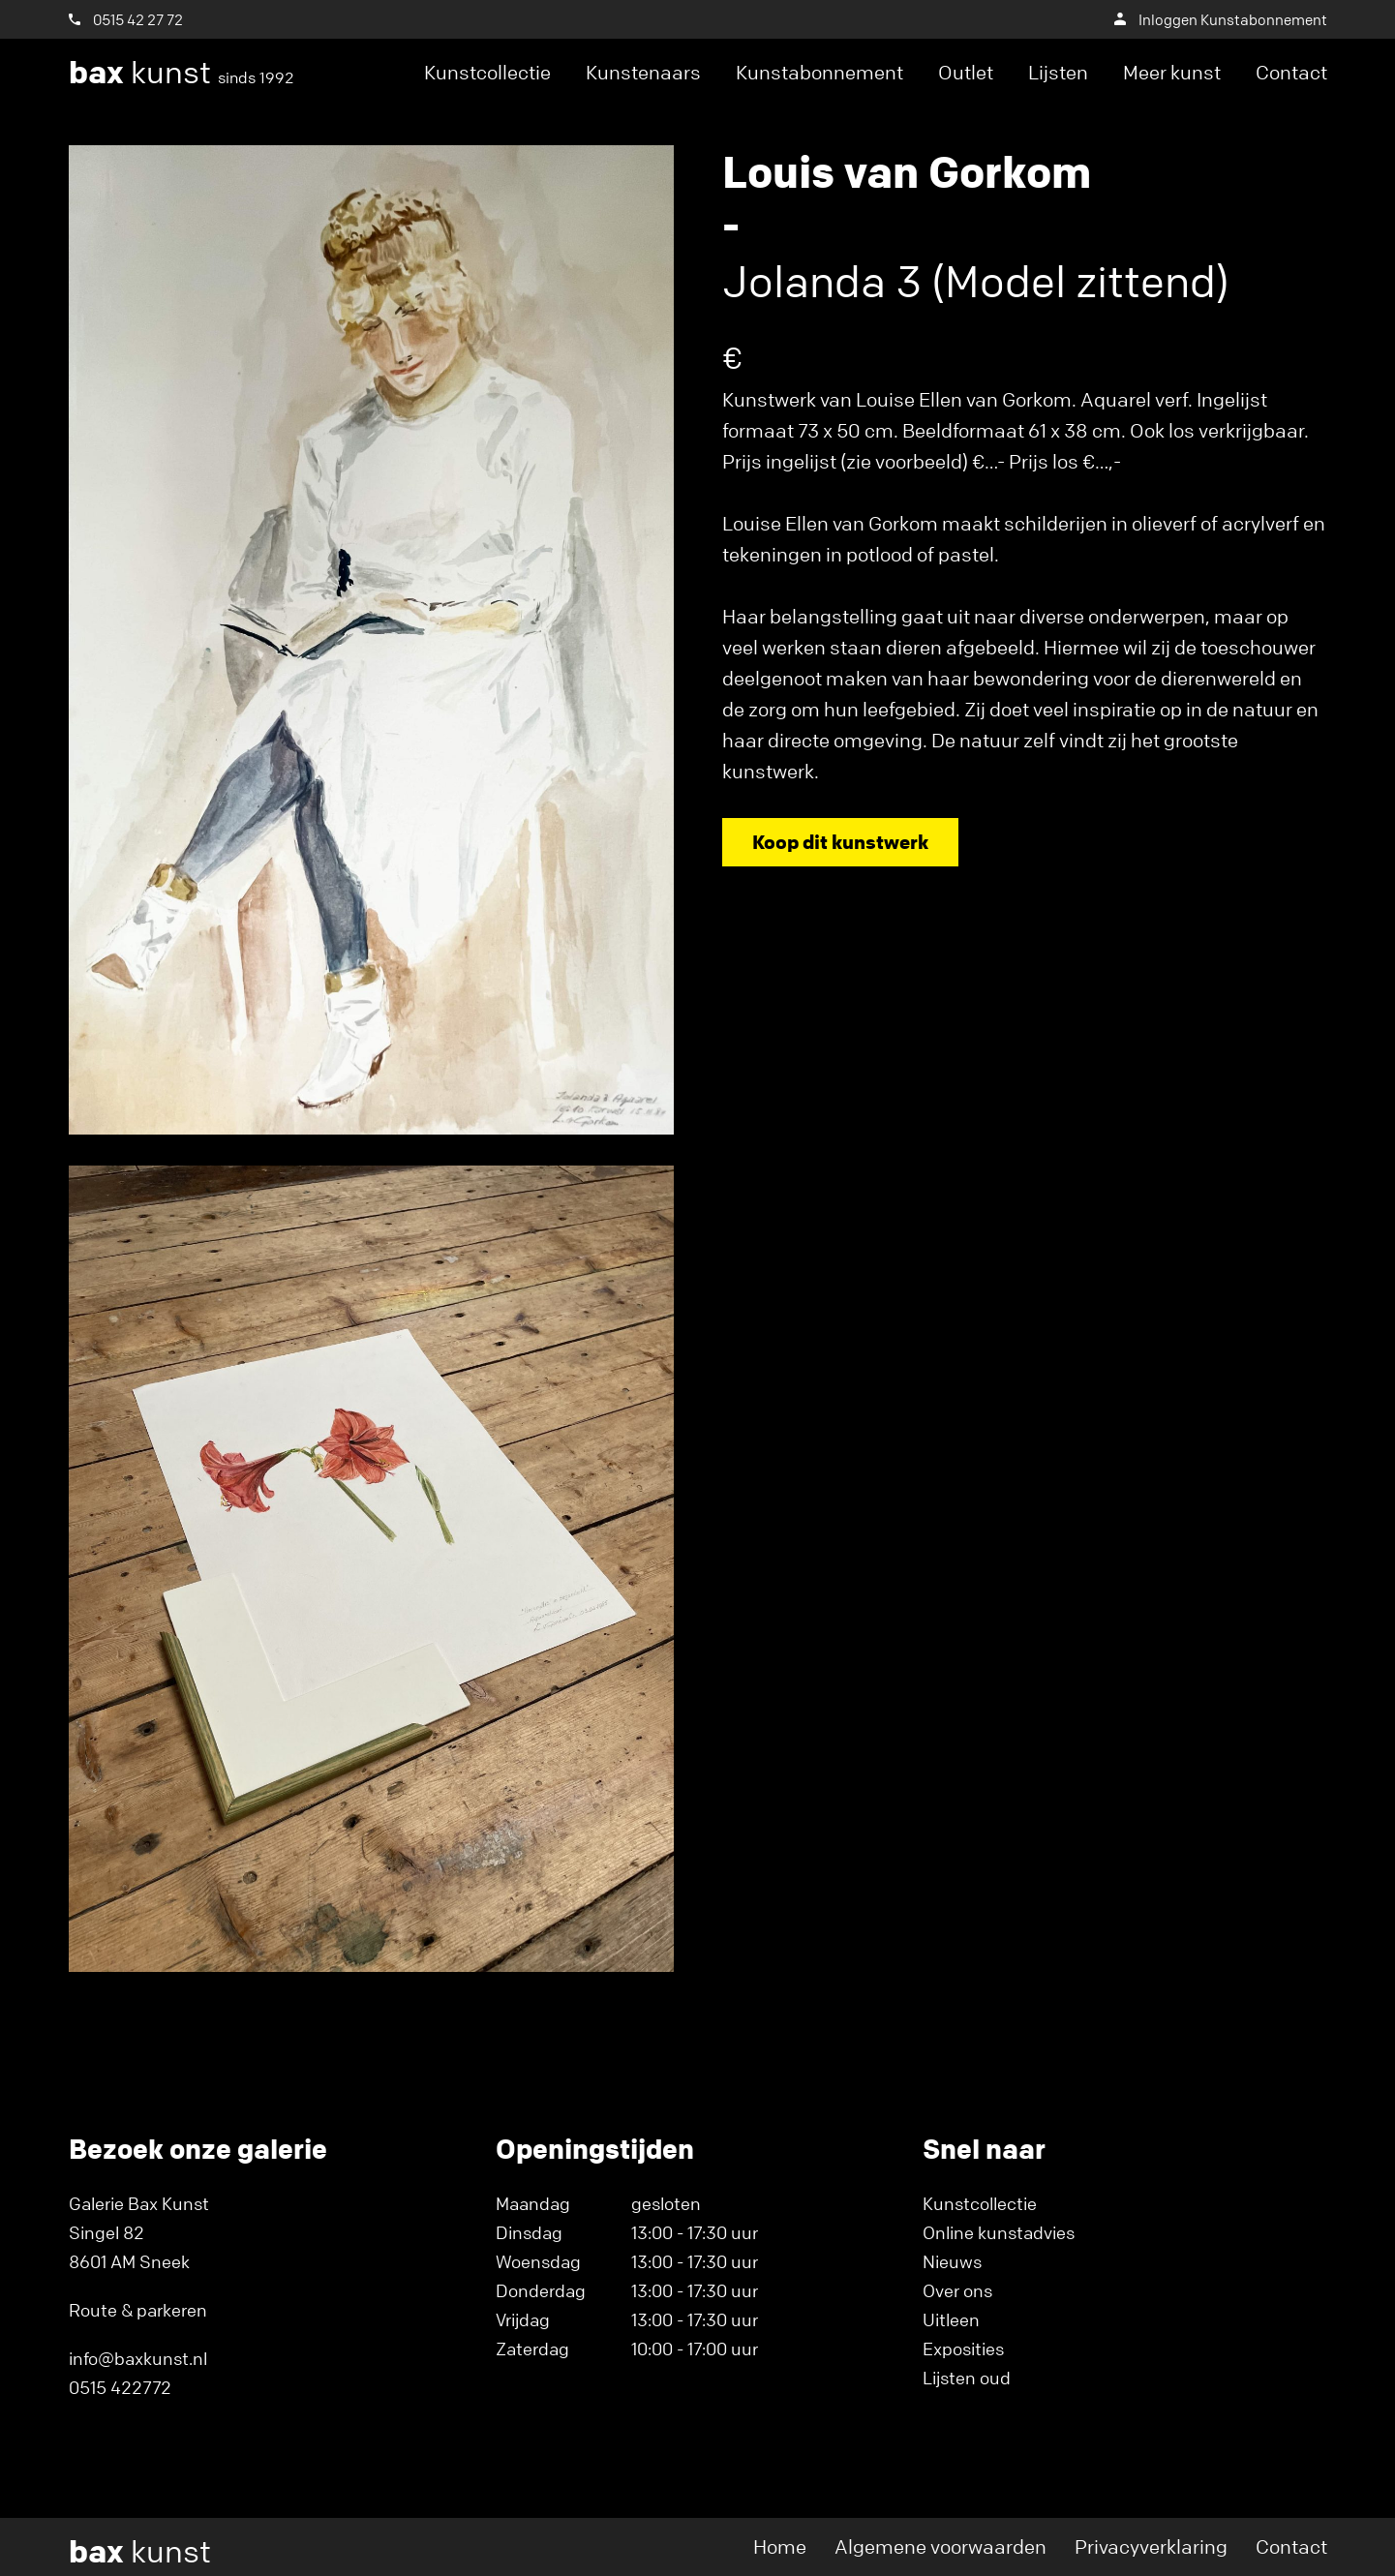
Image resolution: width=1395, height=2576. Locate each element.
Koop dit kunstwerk (840, 842)
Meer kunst (1172, 72)
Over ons (957, 2290)
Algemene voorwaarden (940, 2546)
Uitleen (951, 2319)
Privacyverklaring (1151, 2546)
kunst (181, 72)
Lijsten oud (967, 2377)
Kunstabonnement (819, 72)
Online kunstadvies (999, 2232)
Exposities (963, 2348)
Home (779, 2546)
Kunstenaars (643, 72)
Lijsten (1058, 72)
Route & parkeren (138, 2309)
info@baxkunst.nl (138, 2358)
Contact (1291, 72)
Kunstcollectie (487, 72)
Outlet (965, 72)
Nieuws (952, 2261)
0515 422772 (120, 2387)
